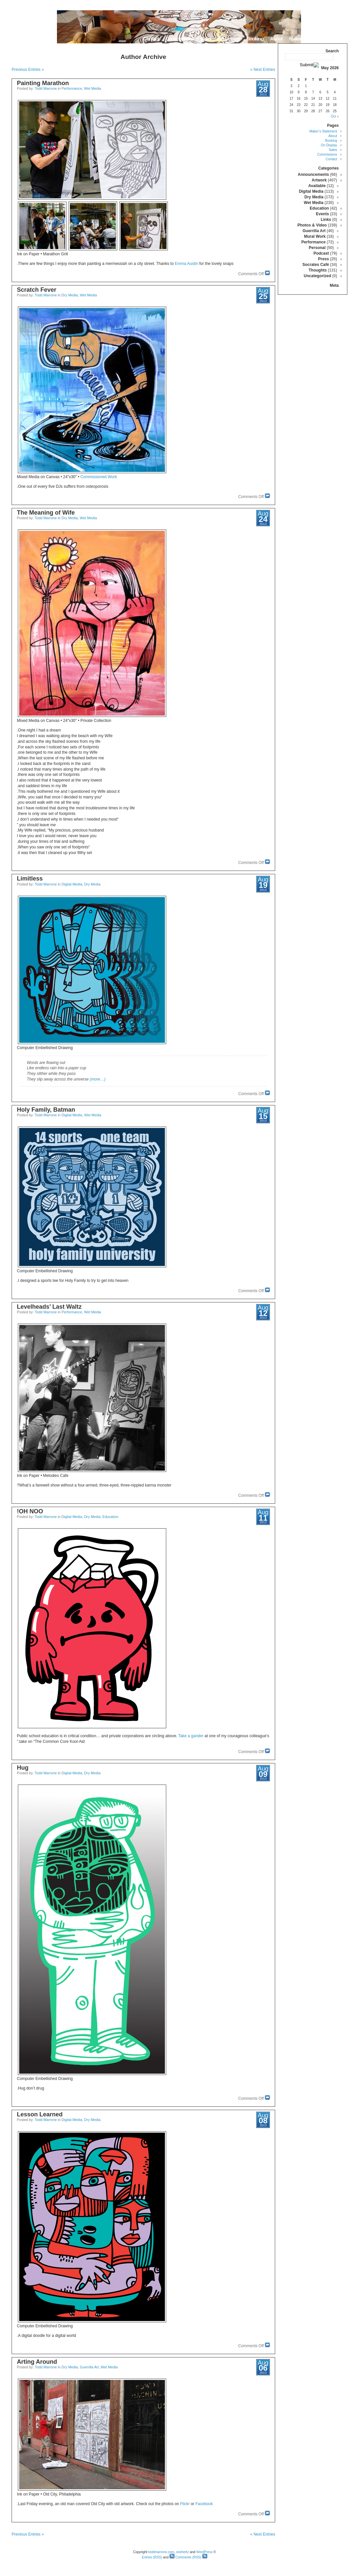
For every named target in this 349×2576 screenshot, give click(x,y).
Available (316, 185)
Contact (151, 38)
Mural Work (314, 236)
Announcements (313, 174)
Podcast (321, 253)
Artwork (319, 180)
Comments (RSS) (185, 2557)
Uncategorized (317, 276)
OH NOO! (30, 1511)
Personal (317, 247)
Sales (205, 38)
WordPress (204, 2552)
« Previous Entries (28, 69)
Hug (22, 1767)
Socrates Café (315, 264)
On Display (229, 38)
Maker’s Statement (307, 38)
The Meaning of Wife (46, 512)
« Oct (335, 116)
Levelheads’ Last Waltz (49, 1306)
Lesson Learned (40, 2114)
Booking (255, 38)
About (276, 38)
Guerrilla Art (89, 2367)
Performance (72, 88)
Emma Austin (186, 263)
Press (323, 259)
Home (339, 38)
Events (322, 214)
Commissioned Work (98, 477)
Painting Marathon (43, 83)
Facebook (204, 2503)
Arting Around (37, 2361)
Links (326, 219)
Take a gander (190, 1736)
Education (110, 1517)
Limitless (30, 878)
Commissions (179, 38)
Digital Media (72, 884)
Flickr (185, 2503)
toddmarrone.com (161, 2552)
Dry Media (70, 295)
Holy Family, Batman (46, 1109)
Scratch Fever (36, 289)
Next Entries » (262, 69)
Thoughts (318, 270)
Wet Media (92, 88)
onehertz (182, 2552)
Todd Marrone (46, 88)
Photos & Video (311, 225)
